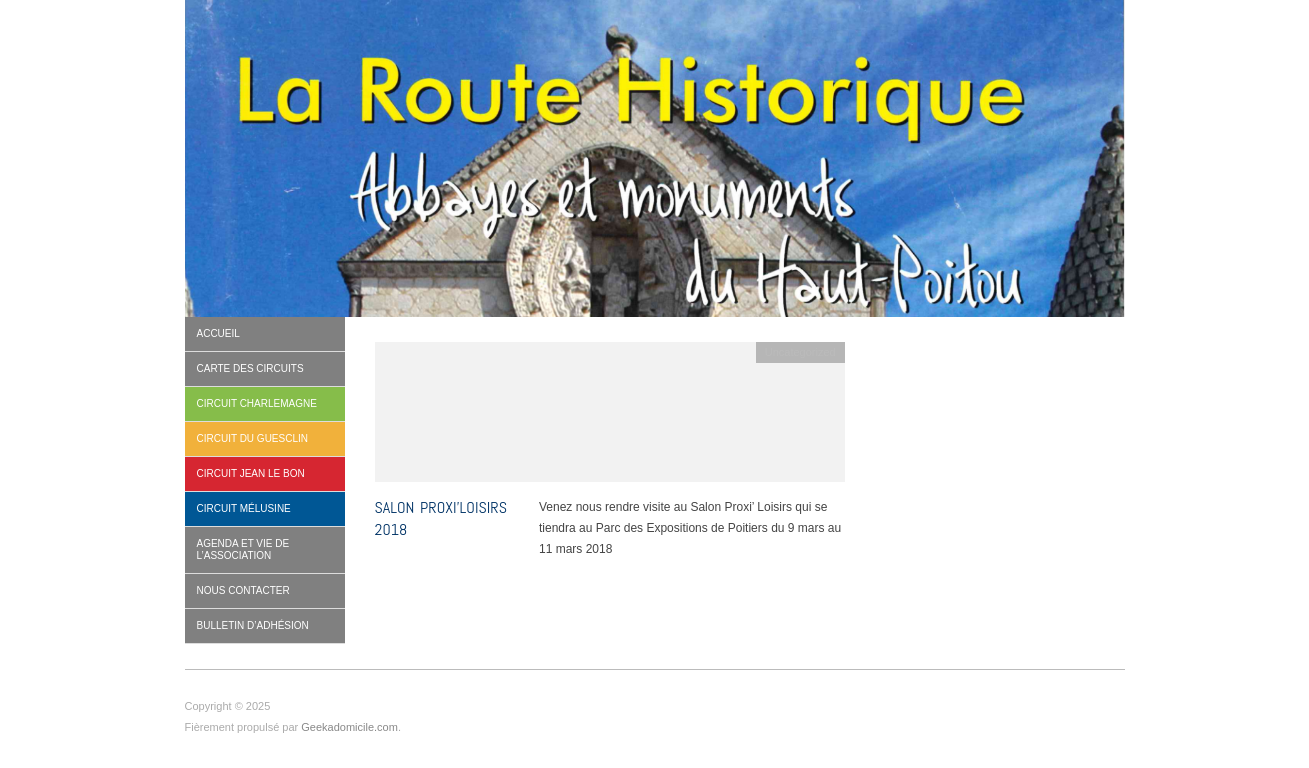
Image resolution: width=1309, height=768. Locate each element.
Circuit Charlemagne (257, 403)
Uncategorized (800, 352)
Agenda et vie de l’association (243, 549)
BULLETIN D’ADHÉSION (253, 625)
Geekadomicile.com (349, 727)
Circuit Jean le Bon (251, 473)
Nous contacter (243, 590)
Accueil (218, 333)
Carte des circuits (250, 368)
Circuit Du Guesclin (253, 438)
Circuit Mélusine (244, 508)
